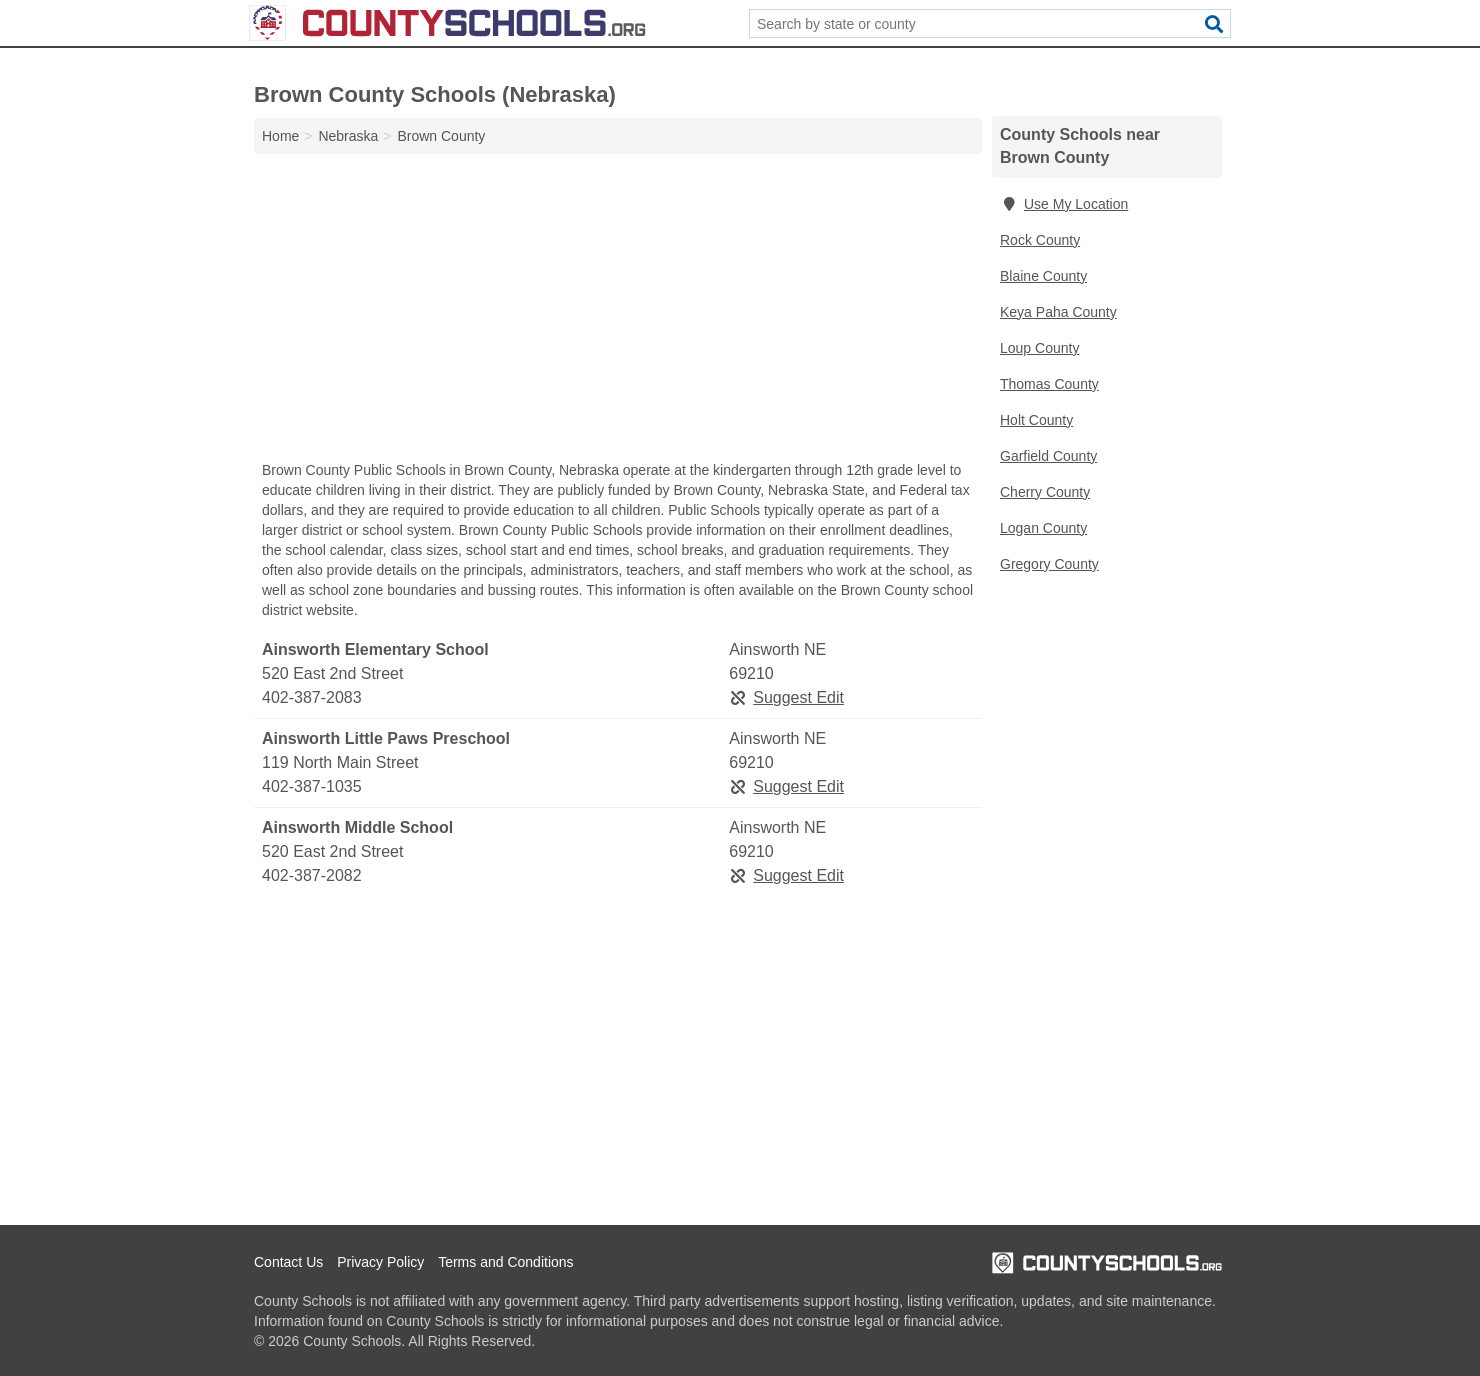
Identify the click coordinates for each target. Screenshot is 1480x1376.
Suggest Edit (786, 697)
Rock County (1040, 240)
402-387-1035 (312, 786)
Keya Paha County (1058, 312)
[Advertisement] (618, 312)
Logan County (1043, 528)
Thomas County (1049, 384)
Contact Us (288, 1262)
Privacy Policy (380, 1262)
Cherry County (1045, 492)
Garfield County (1048, 456)
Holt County (1036, 420)
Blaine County (1043, 276)
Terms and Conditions (505, 1262)
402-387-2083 (312, 697)
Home (280, 136)
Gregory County (1049, 564)
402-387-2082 (312, 875)
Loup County (1039, 348)
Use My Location (1064, 204)
